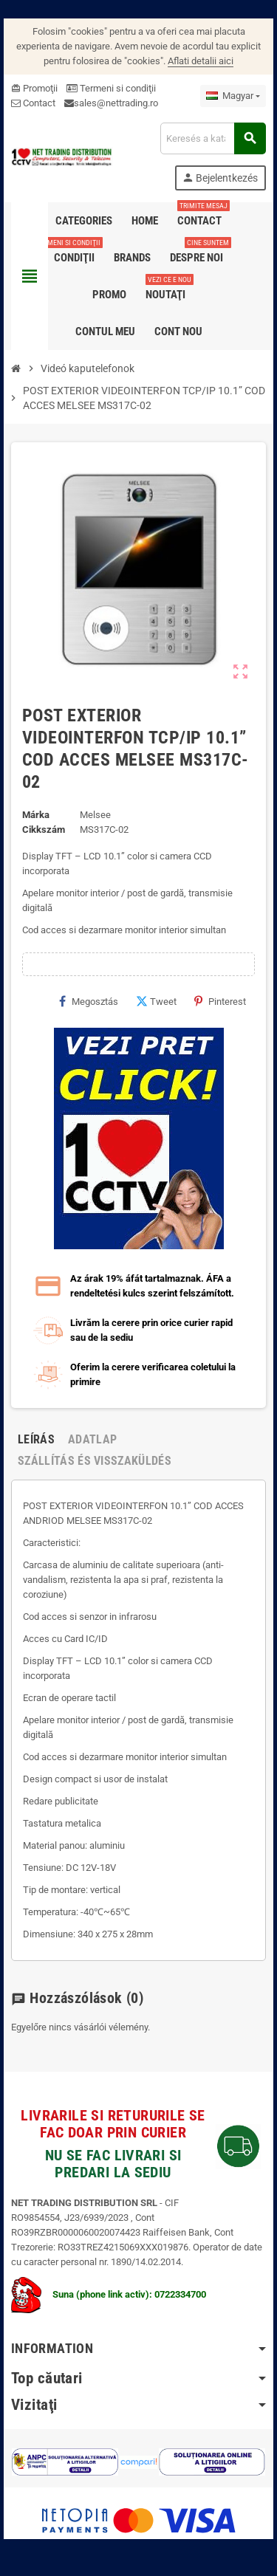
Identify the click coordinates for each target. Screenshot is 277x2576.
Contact (33, 103)
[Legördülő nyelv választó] (233, 96)
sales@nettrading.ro (116, 103)
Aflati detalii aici (200, 60)
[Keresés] (212, 138)
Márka (35, 814)
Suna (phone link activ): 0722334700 (108, 2294)
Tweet (156, 1001)
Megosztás (88, 1001)
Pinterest (220, 1001)
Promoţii (34, 88)
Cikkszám (43, 829)
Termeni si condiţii (111, 88)
